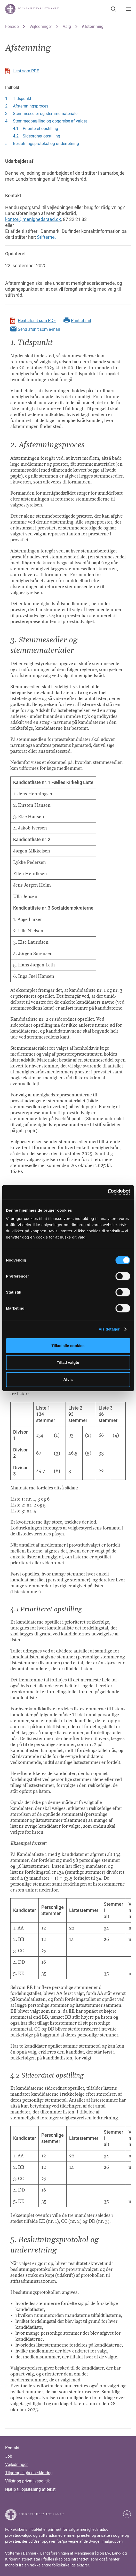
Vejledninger (40, 26)
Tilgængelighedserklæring (29, 2472)
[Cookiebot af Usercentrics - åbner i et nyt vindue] (107, 1192)
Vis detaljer (109, 1329)
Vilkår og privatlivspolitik (27, 2481)
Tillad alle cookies (67, 1345)
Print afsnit (81, 320)
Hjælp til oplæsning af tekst (30, 2489)
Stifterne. (46, 237)
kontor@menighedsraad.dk (33, 219)
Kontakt (12, 2448)
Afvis (68, 1379)
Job (8, 2456)
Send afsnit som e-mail (39, 329)
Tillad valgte (68, 1362)
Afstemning (92, 26)
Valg (67, 26)
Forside (12, 26)
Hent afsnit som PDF (37, 320)
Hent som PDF (26, 70)
